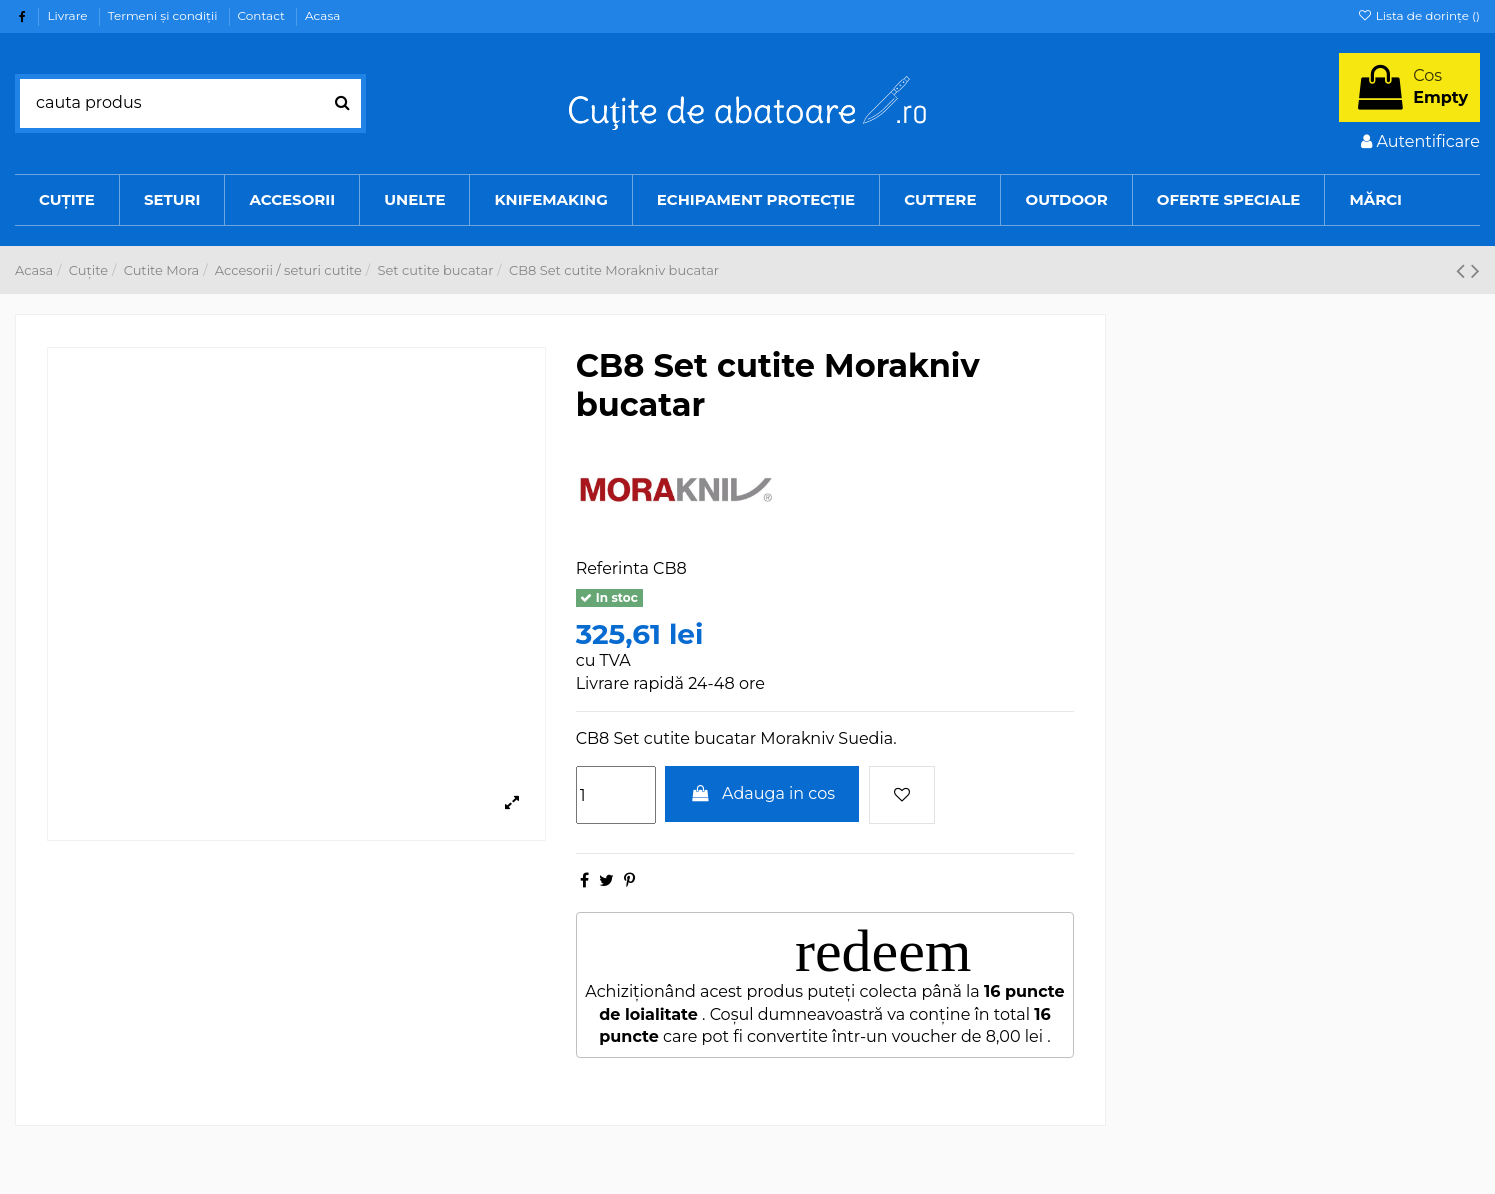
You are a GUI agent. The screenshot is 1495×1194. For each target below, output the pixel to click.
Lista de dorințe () (1418, 15)
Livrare (68, 15)
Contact (263, 15)
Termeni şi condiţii (164, 15)
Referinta (612, 568)
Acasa (322, 15)
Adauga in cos (762, 793)
